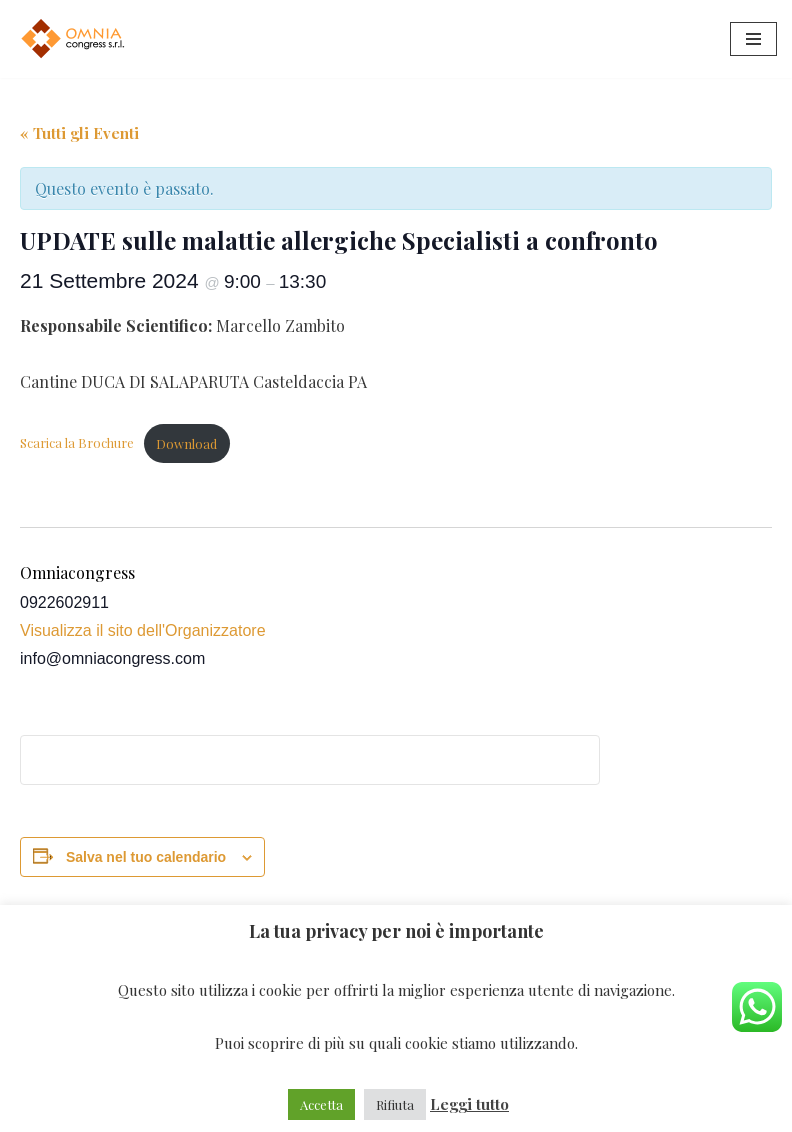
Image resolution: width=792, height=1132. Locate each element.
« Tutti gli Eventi (79, 133)
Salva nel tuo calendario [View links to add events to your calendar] (146, 857)
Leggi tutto (469, 1104)
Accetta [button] (321, 1104)
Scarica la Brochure (77, 443)
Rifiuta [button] (395, 1104)
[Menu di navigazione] (753, 39)
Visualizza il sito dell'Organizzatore (143, 630)
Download (186, 443)
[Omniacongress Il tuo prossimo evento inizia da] (75, 39)
